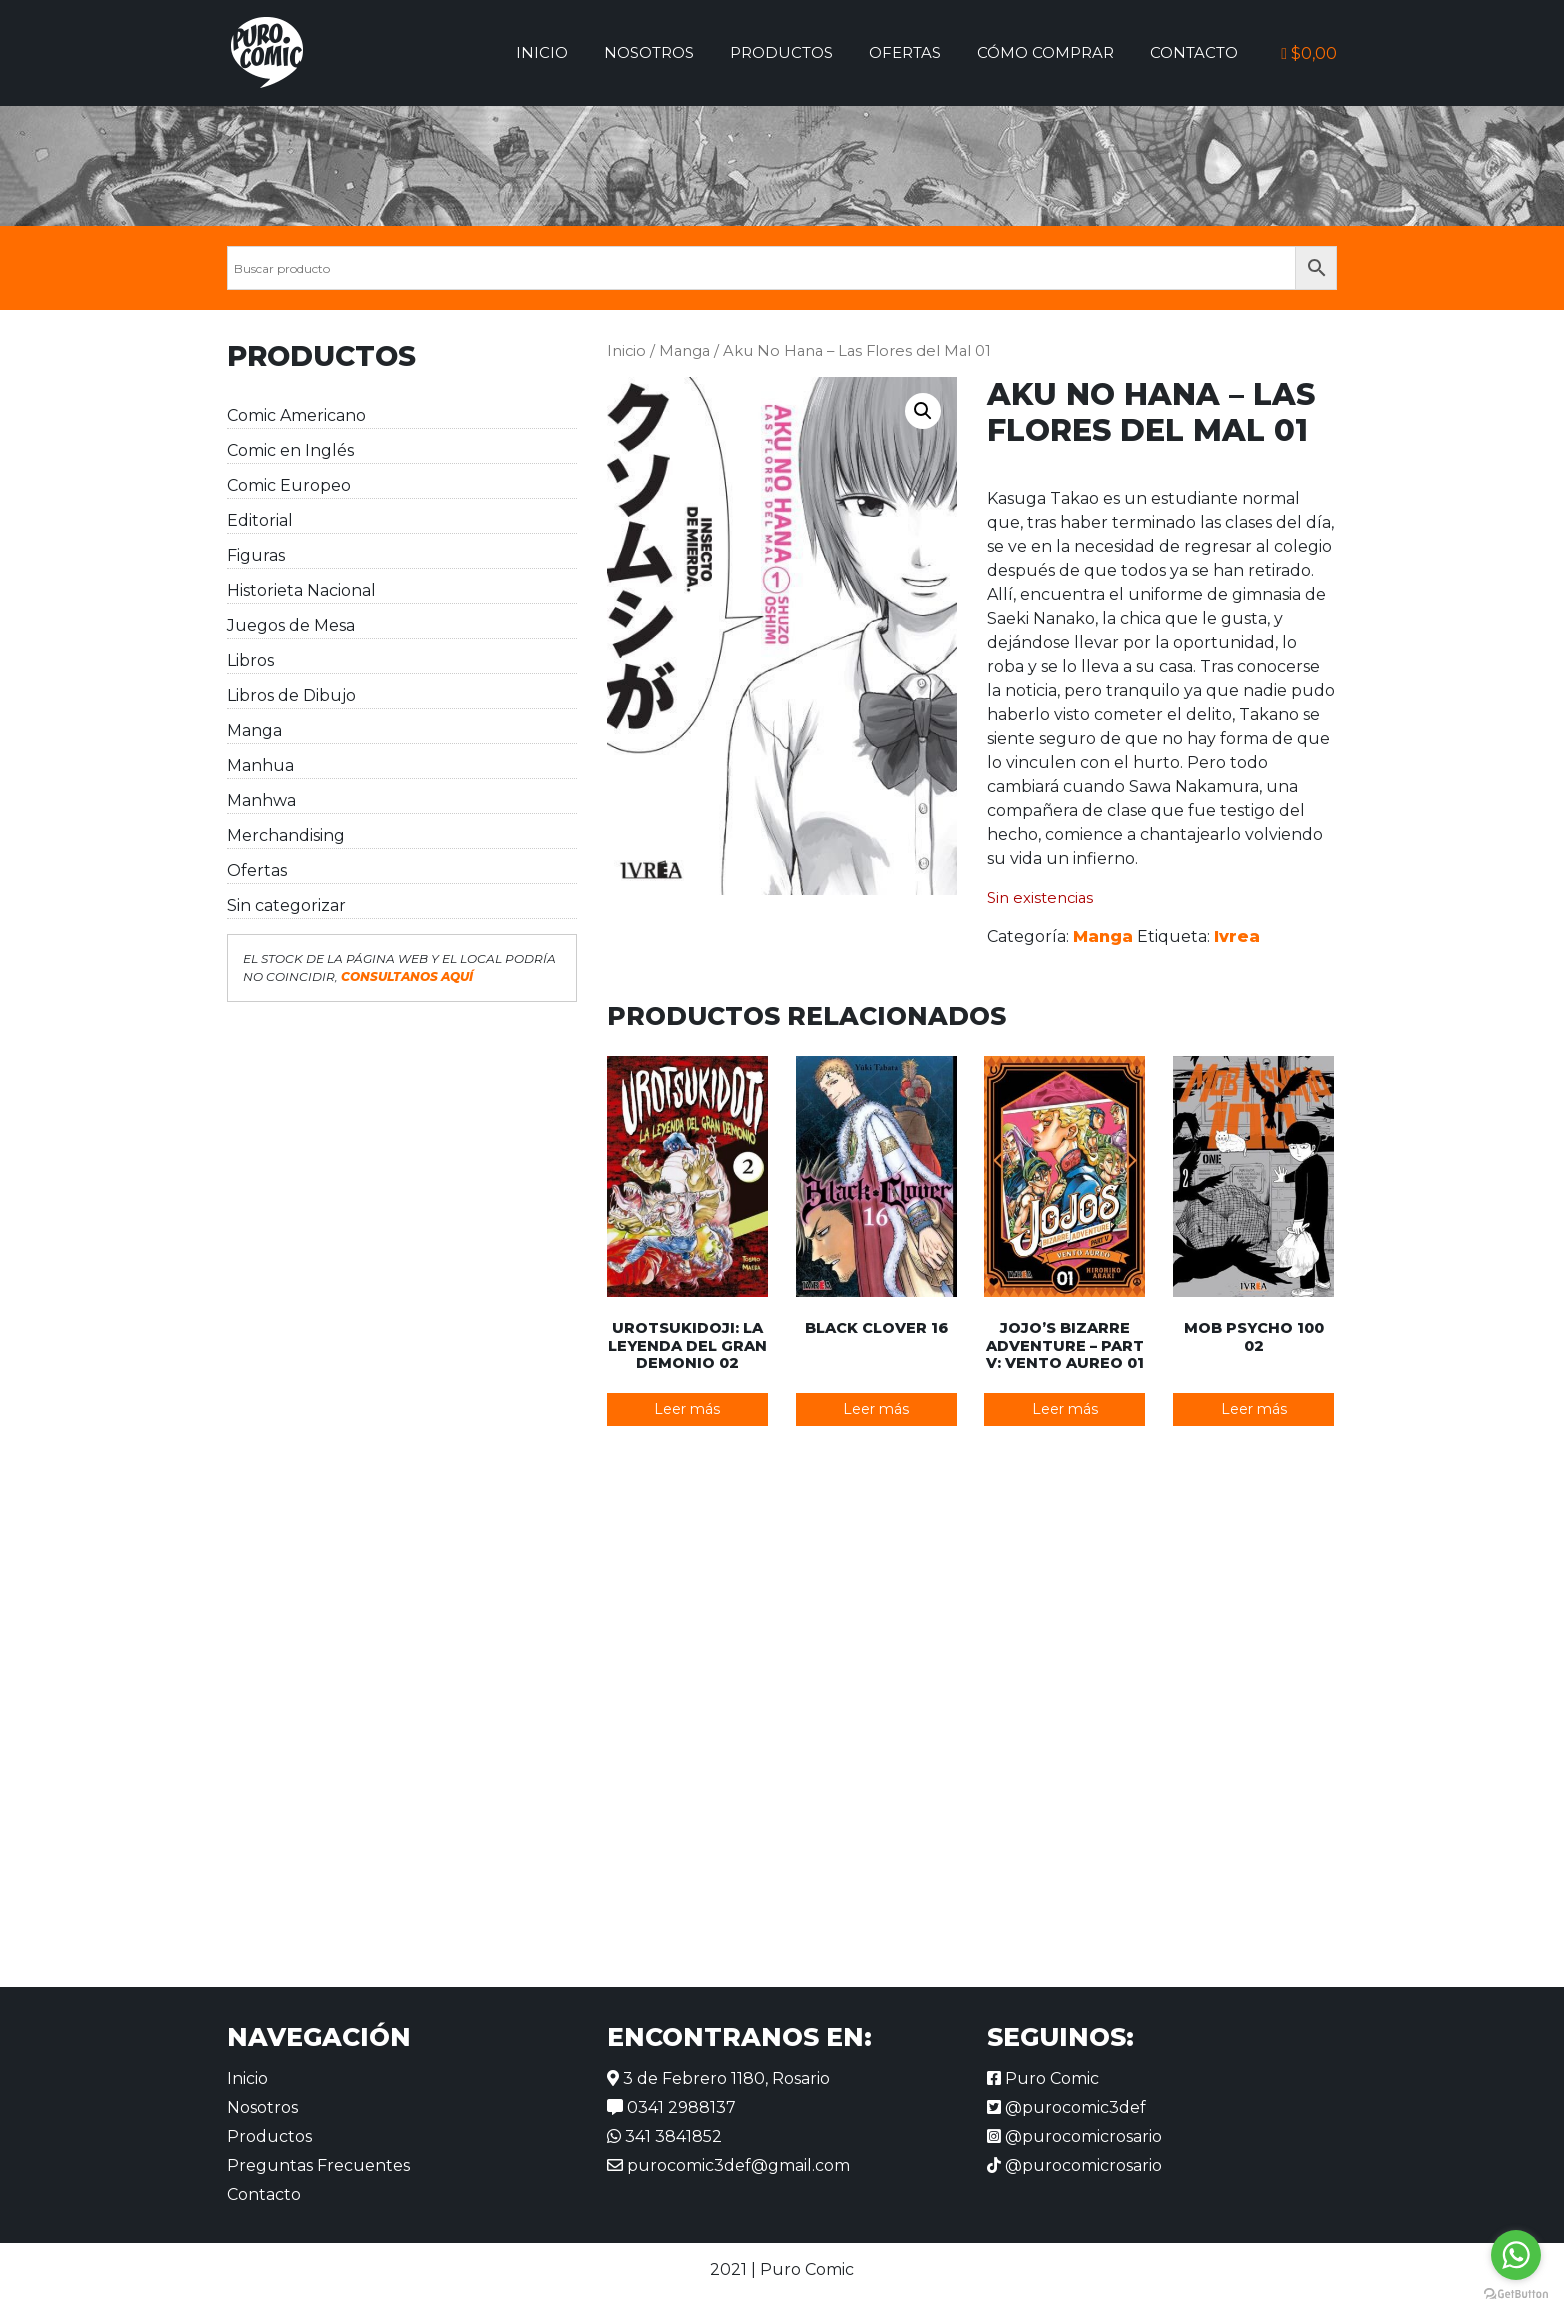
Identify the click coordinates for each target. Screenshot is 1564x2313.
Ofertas (905, 52)
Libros (250, 660)
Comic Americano (296, 415)
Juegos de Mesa (291, 625)
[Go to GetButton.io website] (1516, 2293)
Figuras (256, 555)
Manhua (260, 765)
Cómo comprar (1045, 52)
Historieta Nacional (301, 590)
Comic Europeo (289, 485)
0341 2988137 (671, 2107)
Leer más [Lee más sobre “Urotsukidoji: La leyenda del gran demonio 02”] (687, 1409)
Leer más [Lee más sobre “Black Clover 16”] (876, 1409)
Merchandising (286, 835)
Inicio (542, 52)
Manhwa (261, 800)
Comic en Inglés (290, 450)
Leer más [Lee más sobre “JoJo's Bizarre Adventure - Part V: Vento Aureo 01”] (1065, 1409)
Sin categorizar (286, 905)
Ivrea (1237, 936)
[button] (923, 411)
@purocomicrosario (1074, 2136)
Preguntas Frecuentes (318, 2165)
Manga (254, 730)
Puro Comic (1043, 2078)
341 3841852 (664, 2136)
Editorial (260, 520)
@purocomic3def (1066, 2107)
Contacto (1194, 52)
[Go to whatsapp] (1516, 2255)
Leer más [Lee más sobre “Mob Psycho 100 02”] (1254, 1409)
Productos (781, 52)
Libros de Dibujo (291, 695)
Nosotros (649, 52)
